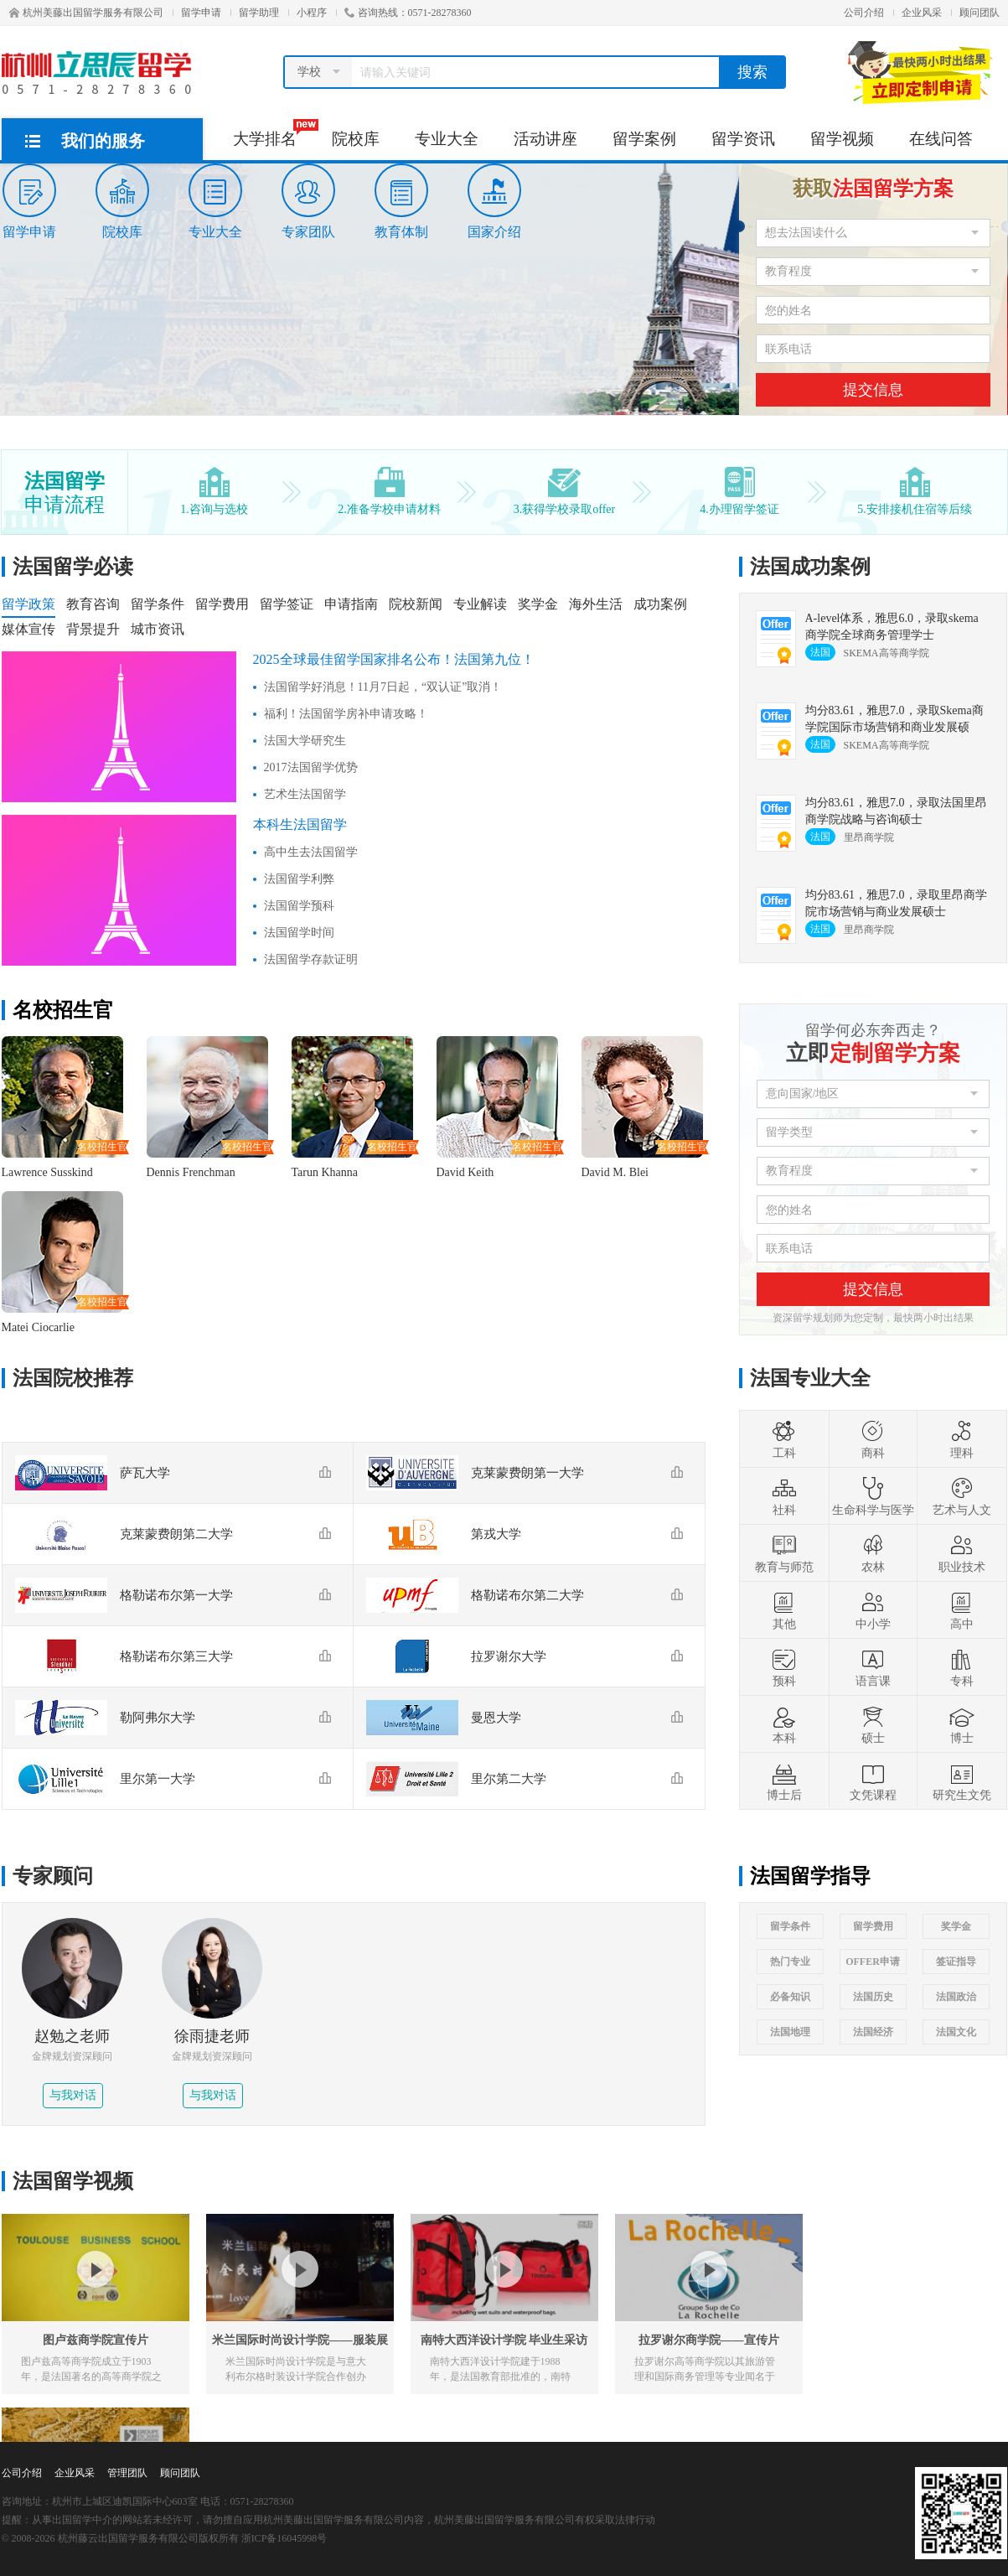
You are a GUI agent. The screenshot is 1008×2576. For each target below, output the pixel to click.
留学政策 (28, 604)
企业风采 (922, 12)
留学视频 (842, 139)
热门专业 (790, 1961)
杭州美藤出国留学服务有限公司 (86, 12)
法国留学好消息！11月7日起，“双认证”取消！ (383, 687)
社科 (784, 1496)
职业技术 (961, 1553)
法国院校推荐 (73, 1378)
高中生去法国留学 (311, 852)
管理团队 (127, 2473)
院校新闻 (415, 604)
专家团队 (308, 201)
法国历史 (873, 1997)
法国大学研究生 (305, 740)
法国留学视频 (73, 2181)
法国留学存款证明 (311, 959)
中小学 (873, 1610)
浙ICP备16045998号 (284, 2538)
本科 (784, 1724)
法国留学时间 (299, 932)
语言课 (873, 1667)
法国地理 (790, 2032)
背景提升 (93, 629)
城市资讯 (157, 629)
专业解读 (480, 604)
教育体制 (401, 201)
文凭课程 (873, 1781)
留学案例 (644, 139)
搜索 (752, 72)
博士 (961, 1724)
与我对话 (72, 2095)
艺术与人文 (962, 1496)
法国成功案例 (810, 567)
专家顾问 (53, 1876)
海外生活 (596, 604)
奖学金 (538, 604)
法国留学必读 (73, 567)
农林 (873, 1553)
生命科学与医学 (873, 1496)
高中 (961, 1610)
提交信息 (873, 389)
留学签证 (286, 604)
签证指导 (956, 1961)
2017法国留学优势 (311, 767)
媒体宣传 (28, 629)
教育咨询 (93, 604)
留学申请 (201, 12)
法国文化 (956, 2032)
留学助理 (259, 12)
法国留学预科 (299, 905)
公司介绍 (864, 12)
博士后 (784, 1781)
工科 (784, 1439)
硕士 (873, 1724)
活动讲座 (545, 139)
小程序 (312, 12)
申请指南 (351, 604)
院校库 (356, 139)
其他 (784, 1610)
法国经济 (873, 2032)
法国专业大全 (810, 1378)
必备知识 (790, 1997)
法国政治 (956, 1997)
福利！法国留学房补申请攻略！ (346, 713)
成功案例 (660, 604)
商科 (873, 1439)
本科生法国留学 (300, 824)
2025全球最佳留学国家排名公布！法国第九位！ (394, 659)
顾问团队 (979, 12)
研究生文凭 (962, 1781)
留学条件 (157, 604)
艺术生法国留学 (305, 794)
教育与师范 (784, 1553)
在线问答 (941, 139)
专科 (961, 1667)
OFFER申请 (872, 1961)
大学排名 (273, 133)
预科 (784, 1667)
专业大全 (446, 139)
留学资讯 (743, 139)
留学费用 (222, 604)
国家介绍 (494, 201)
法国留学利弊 (299, 879)
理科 (961, 1439)
